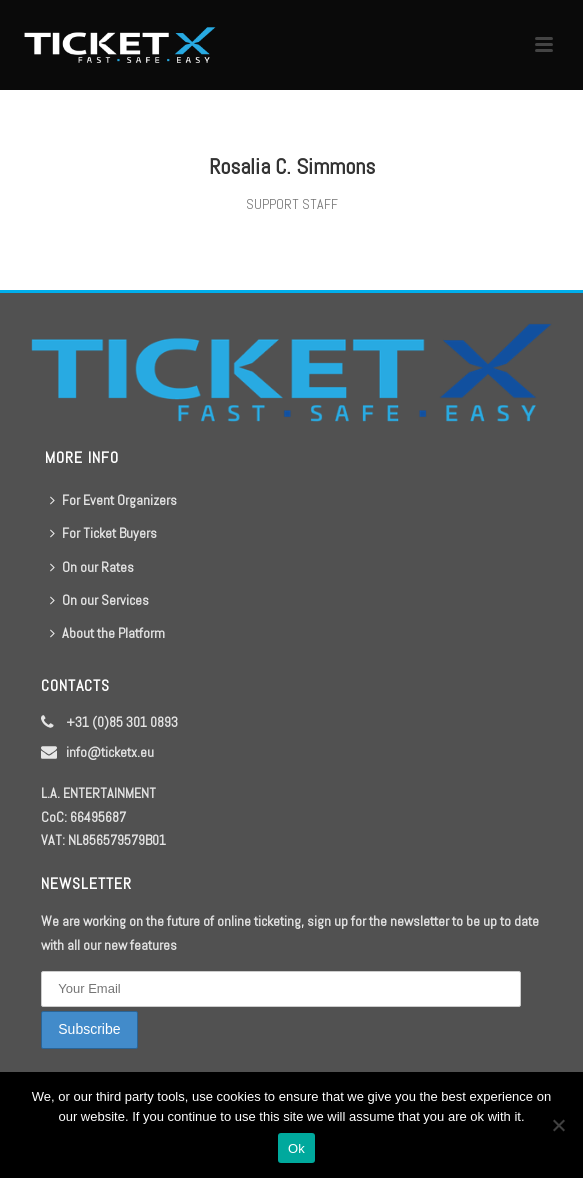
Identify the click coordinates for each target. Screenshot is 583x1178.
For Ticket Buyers (103, 533)
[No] (558, 1125)
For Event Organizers (113, 500)
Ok (296, 1148)
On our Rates (92, 567)
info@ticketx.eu (110, 752)
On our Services (99, 600)
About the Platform (107, 633)
